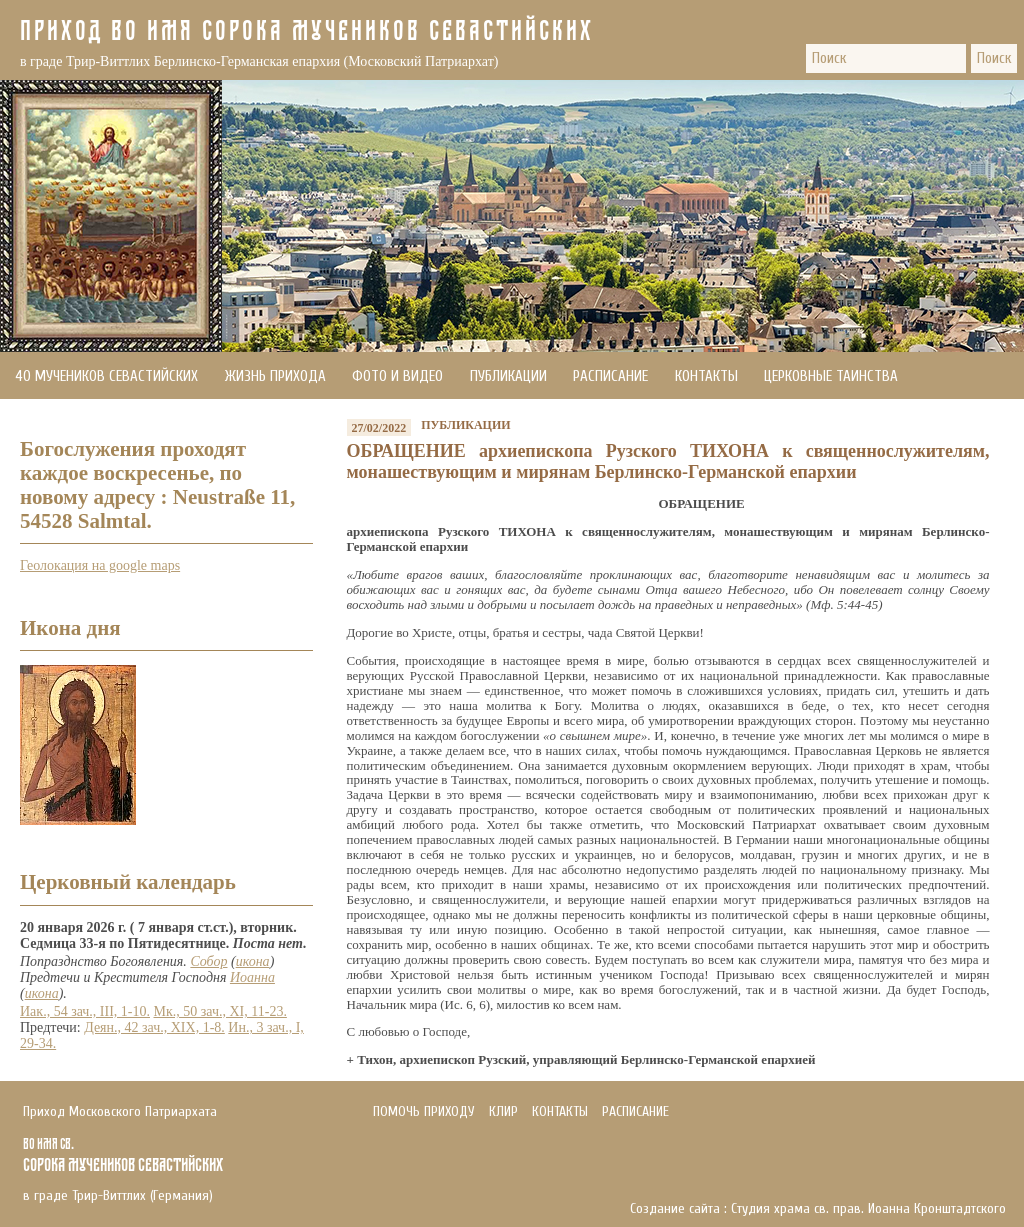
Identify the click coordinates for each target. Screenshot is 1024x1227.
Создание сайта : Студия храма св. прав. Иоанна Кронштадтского (818, 1209)
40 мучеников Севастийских (106, 376)
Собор (208, 961)
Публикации (508, 376)
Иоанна (252, 977)
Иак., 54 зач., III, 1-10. (85, 1011)
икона (253, 961)
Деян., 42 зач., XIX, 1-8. (154, 1027)
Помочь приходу (69, 423)
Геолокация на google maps (100, 565)
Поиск (994, 58)
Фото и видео (397, 376)
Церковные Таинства (831, 376)
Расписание (610, 376)
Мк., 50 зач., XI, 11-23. (220, 1011)
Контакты (706, 376)
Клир (503, 1111)
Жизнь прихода (275, 376)
